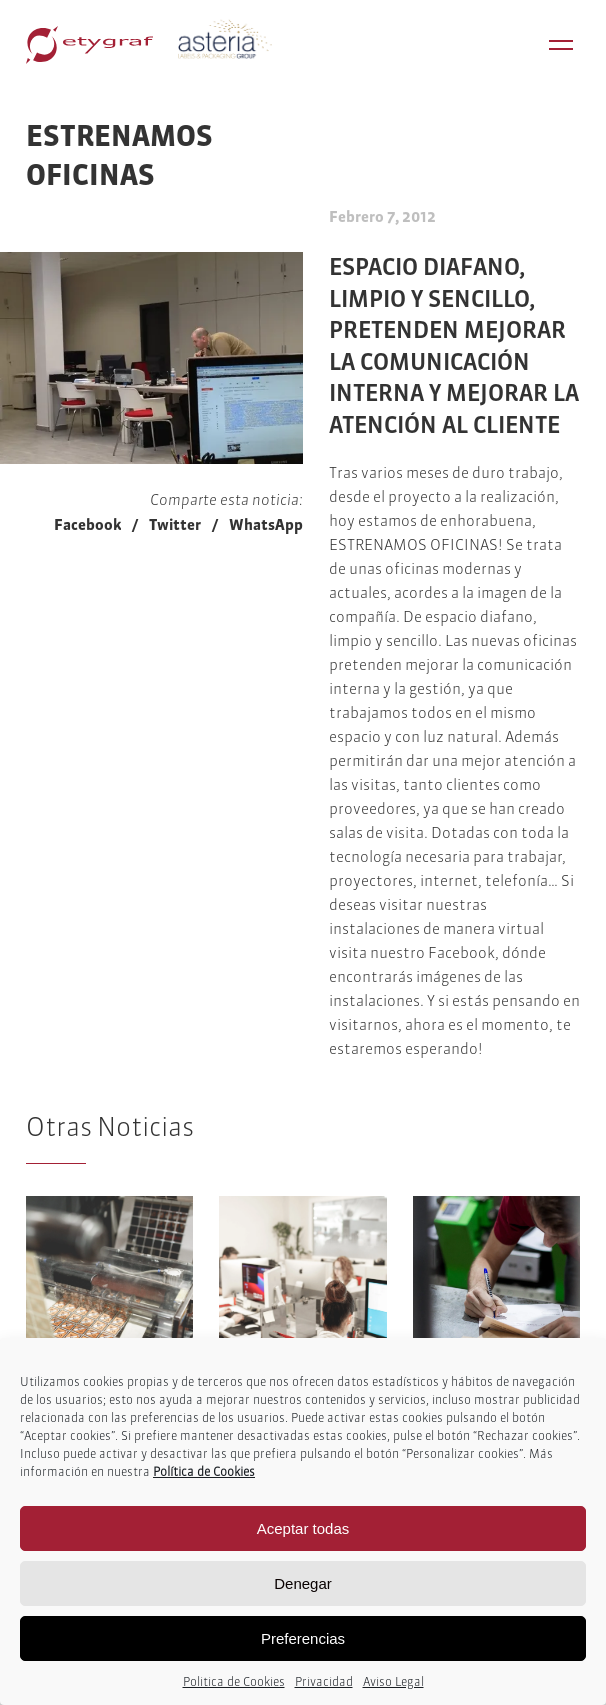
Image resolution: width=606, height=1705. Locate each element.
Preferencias (303, 1638)
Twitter (175, 524)
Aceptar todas (303, 1528)
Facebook (87, 524)
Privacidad (324, 1681)
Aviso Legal (393, 1681)
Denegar (303, 1583)
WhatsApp (266, 524)
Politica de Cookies (234, 1681)
